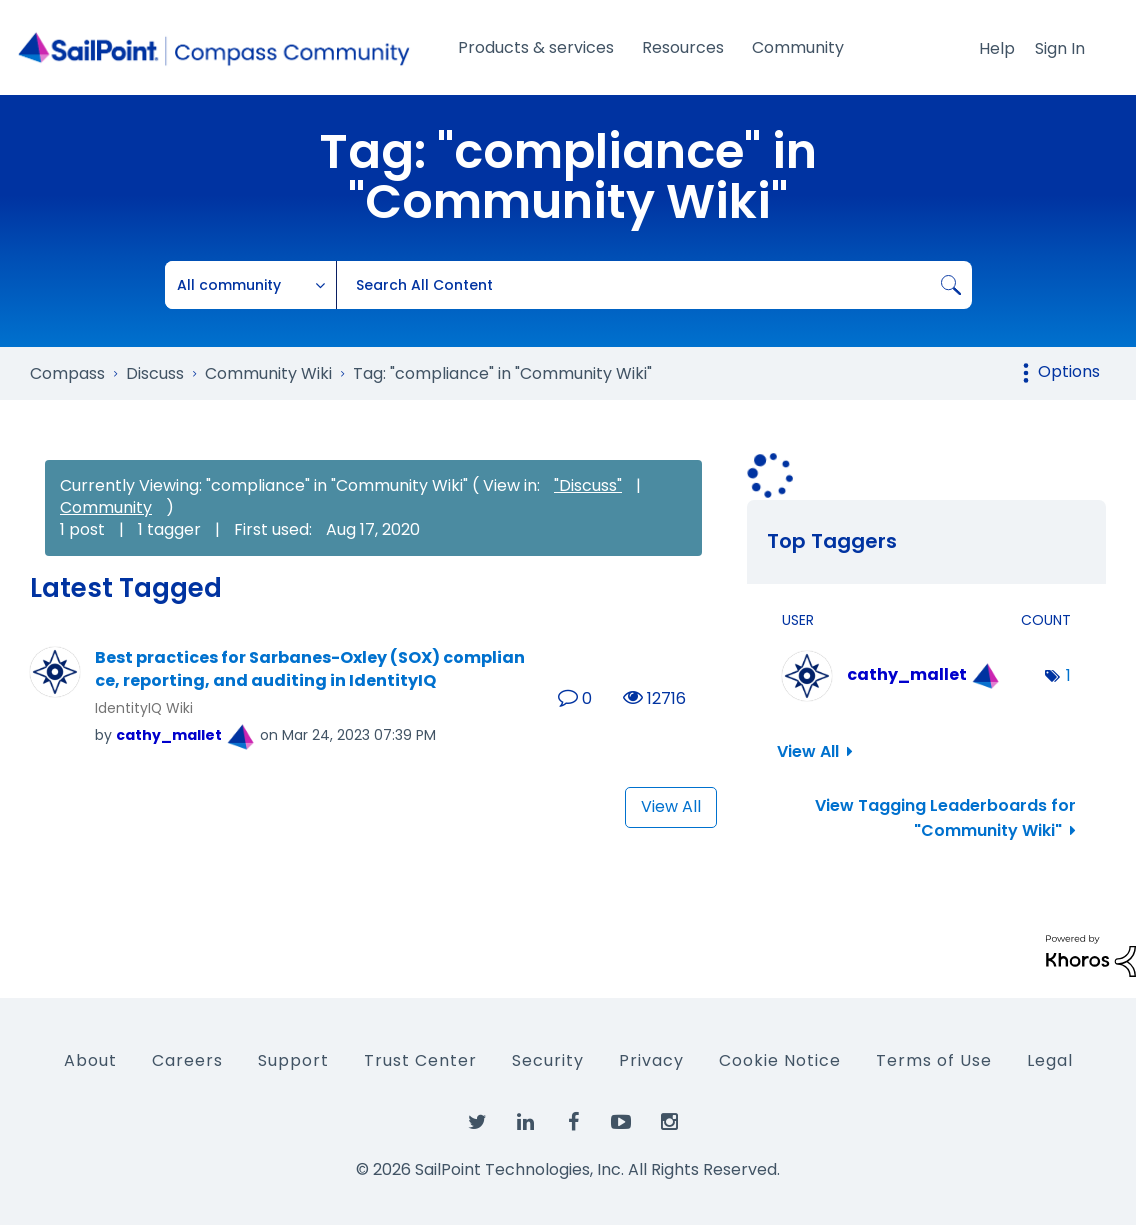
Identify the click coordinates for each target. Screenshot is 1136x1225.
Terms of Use (934, 1060)
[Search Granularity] (251, 285)
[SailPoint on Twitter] (477, 1123)
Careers (187, 1060)
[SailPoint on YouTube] (621, 1123)
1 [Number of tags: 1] (1068, 675)
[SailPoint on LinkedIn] (525, 1123)
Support (293, 1060)
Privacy (651, 1060)
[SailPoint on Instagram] (669, 1123)
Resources (683, 47)
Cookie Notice (780, 1060)
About (90, 1060)
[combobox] (654, 285)
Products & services (536, 47)
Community (798, 47)
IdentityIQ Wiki (144, 708)
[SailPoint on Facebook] (573, 1123)
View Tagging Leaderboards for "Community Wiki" (945, 818)
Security (548, 1060)
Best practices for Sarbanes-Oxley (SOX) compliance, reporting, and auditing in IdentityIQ (310, 669)
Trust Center (420, 1060)
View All (671, 806)
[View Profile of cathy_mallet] (169, 735)
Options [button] (1069, 371)
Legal (1050, 1060)
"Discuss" (588, 485)
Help (997, 48)
